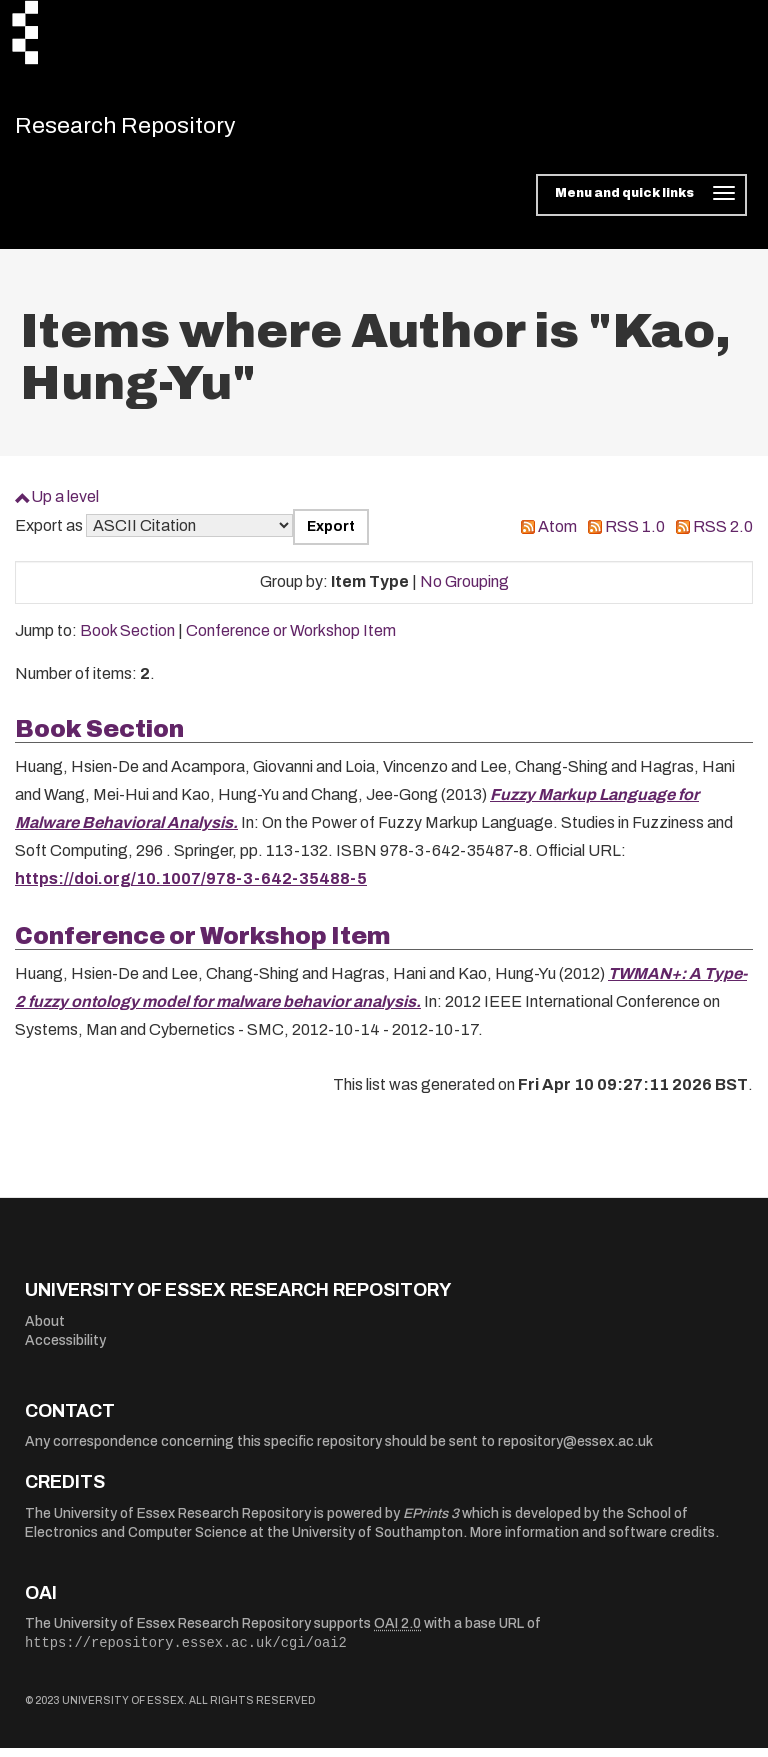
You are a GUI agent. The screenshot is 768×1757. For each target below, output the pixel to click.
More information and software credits (592, 1541)
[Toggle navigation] (641, 204)
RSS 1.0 (635, 535)
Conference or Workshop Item (291, 639)
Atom (557, 535)
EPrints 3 (431, 1522)
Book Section (127, 639)
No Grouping (464, 590)
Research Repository (155, 130)
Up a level (65, 505)
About (45, 1330)
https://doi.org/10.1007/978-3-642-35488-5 (191, 887)
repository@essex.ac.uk (575, 1450)
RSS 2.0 (723, 535)
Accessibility (65, 1349)
